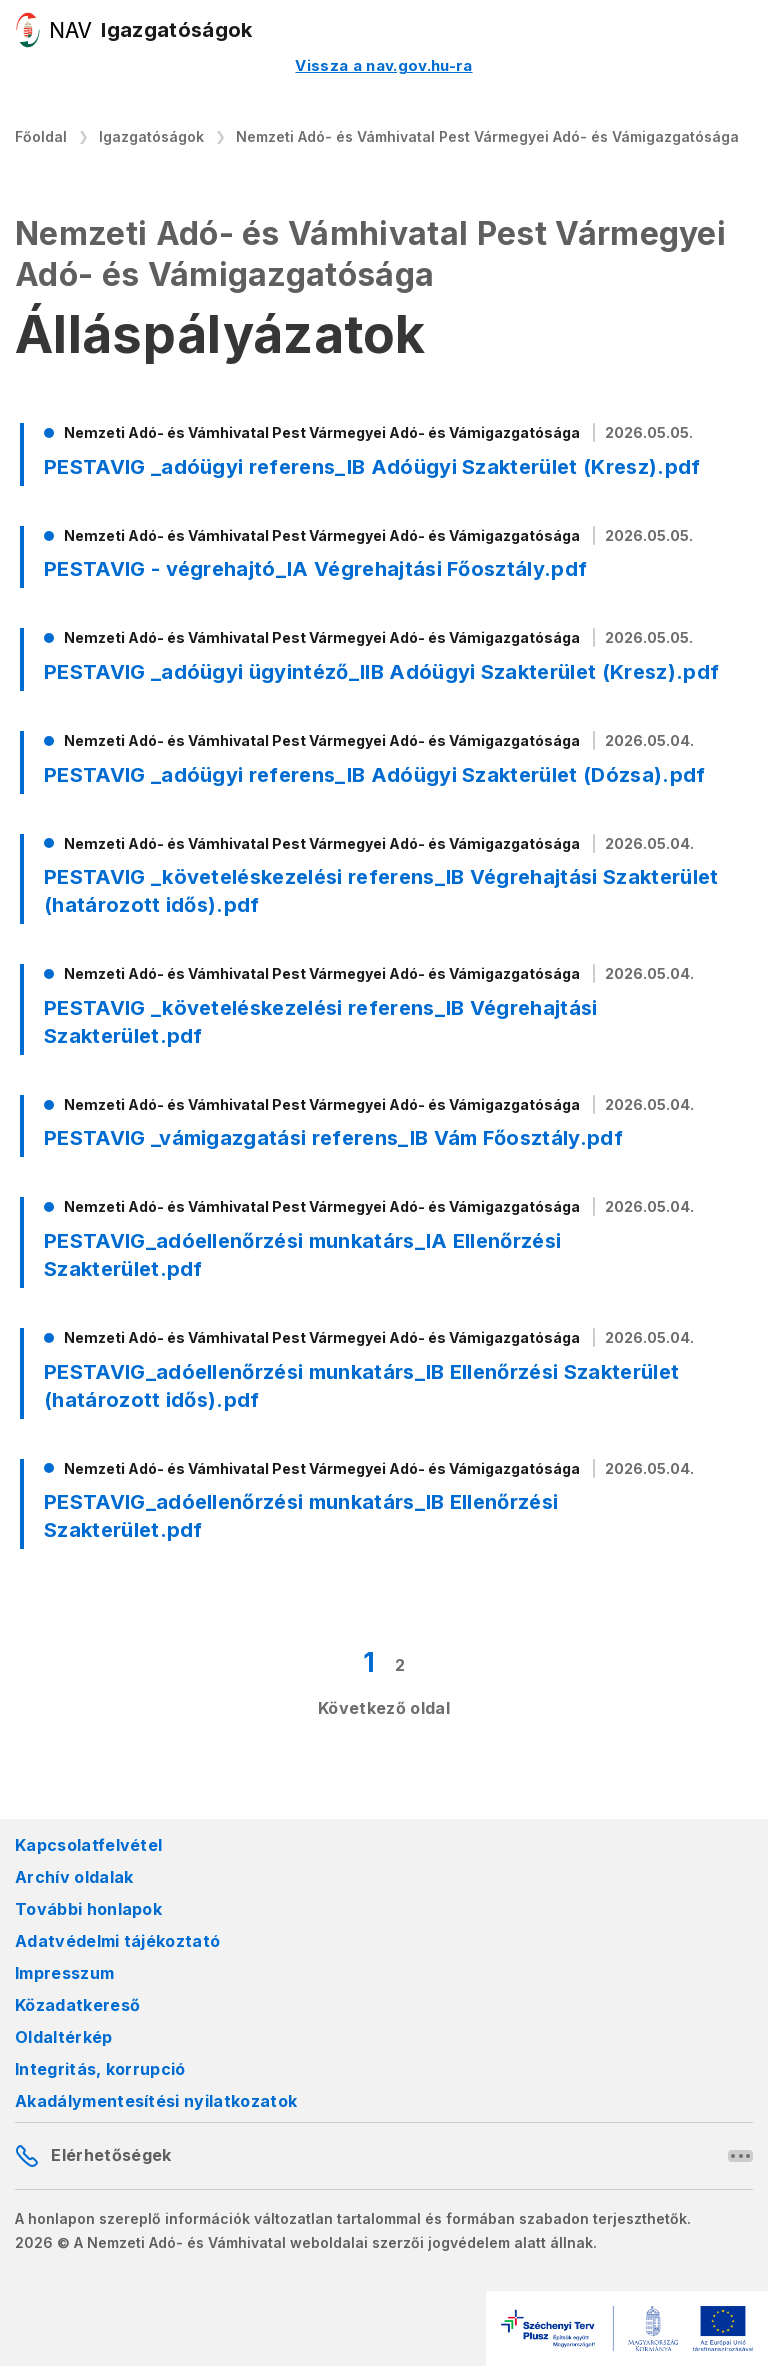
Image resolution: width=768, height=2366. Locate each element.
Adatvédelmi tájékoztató (117, 1941)
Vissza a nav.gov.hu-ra (383, 65)
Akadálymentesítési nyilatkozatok (156, 2101)
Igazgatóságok (151, 136)
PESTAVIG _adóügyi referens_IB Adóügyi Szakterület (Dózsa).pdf (375, 775)
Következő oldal (384, 1708)
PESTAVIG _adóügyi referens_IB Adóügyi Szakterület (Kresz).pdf (372, 467)
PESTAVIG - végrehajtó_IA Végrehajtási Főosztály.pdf (315, 569)
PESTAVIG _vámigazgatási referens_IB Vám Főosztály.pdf (333, 1138)
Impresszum (64, 1973)
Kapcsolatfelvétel (88, 1845)
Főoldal (41, 136)
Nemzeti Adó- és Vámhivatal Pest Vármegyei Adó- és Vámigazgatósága (487, 136)
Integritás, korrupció (100, 2069)
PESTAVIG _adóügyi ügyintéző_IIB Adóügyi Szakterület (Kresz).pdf (381, 672)
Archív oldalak (74, 1877)
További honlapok (88, 1909)
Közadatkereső (77, 2005)
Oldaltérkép (64, 2037)
